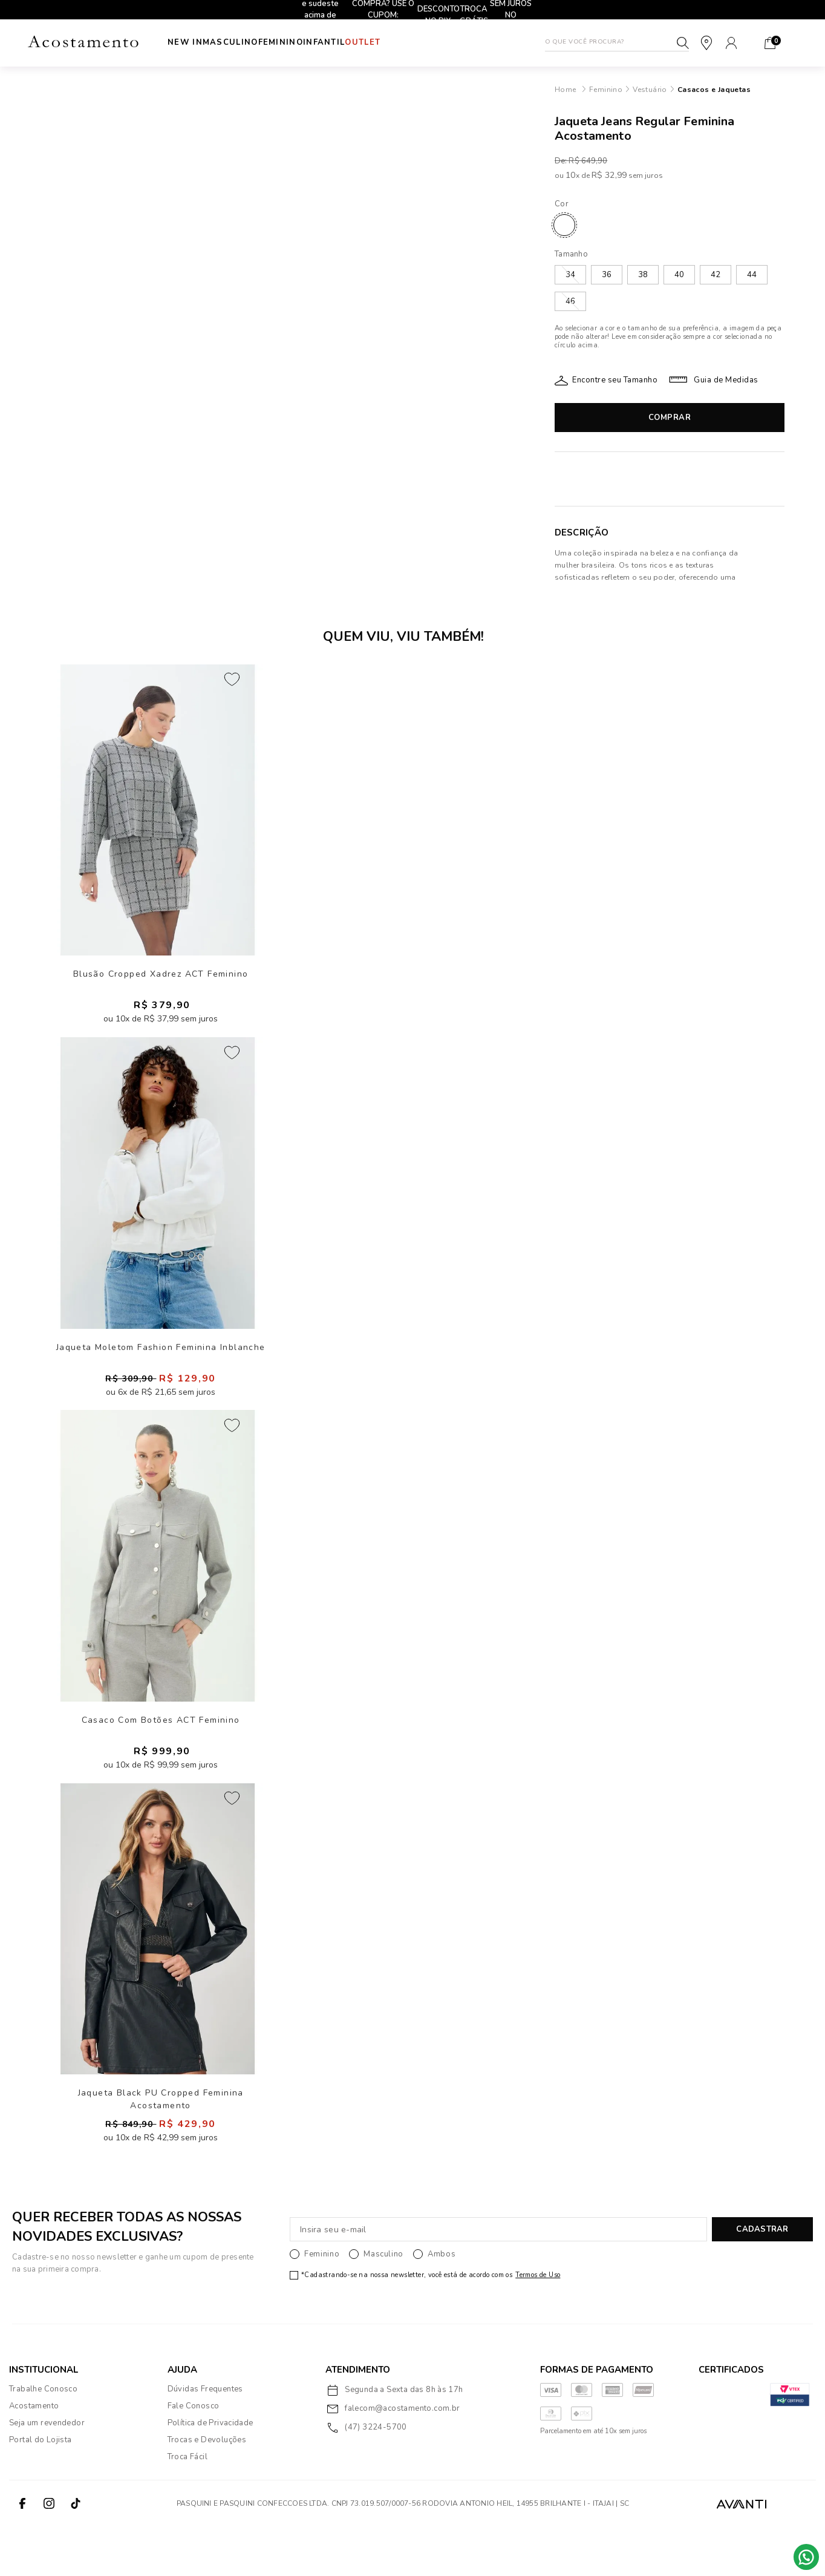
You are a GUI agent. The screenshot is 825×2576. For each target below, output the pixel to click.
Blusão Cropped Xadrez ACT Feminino (161, 982)
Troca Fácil (187, 2505)
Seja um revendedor (47, 2471)
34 (570, 274)
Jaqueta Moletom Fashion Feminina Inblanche (161, 1368)
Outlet (411, 42)
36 (606, 274)
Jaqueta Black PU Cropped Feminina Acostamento (161, 2146)
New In (185, 42)
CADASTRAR (762, 2278)
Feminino (304, 42)
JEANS (564, 225)
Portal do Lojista (40, 2488)
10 (572, 175)
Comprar (669, 417)
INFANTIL (360, 42)
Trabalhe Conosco (43, 2438)
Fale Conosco (194, 2455)
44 (752, 274)
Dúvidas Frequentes (205, 2438)
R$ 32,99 (609, 175)
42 (715, 274)
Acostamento (34, 2455)
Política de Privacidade (210, 2471)
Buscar (683, 43)
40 (679, 274)
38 (643, 274)
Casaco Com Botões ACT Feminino (161, 1754)
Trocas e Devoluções (207, 2488)
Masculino (242, 42)
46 (570, 301)
